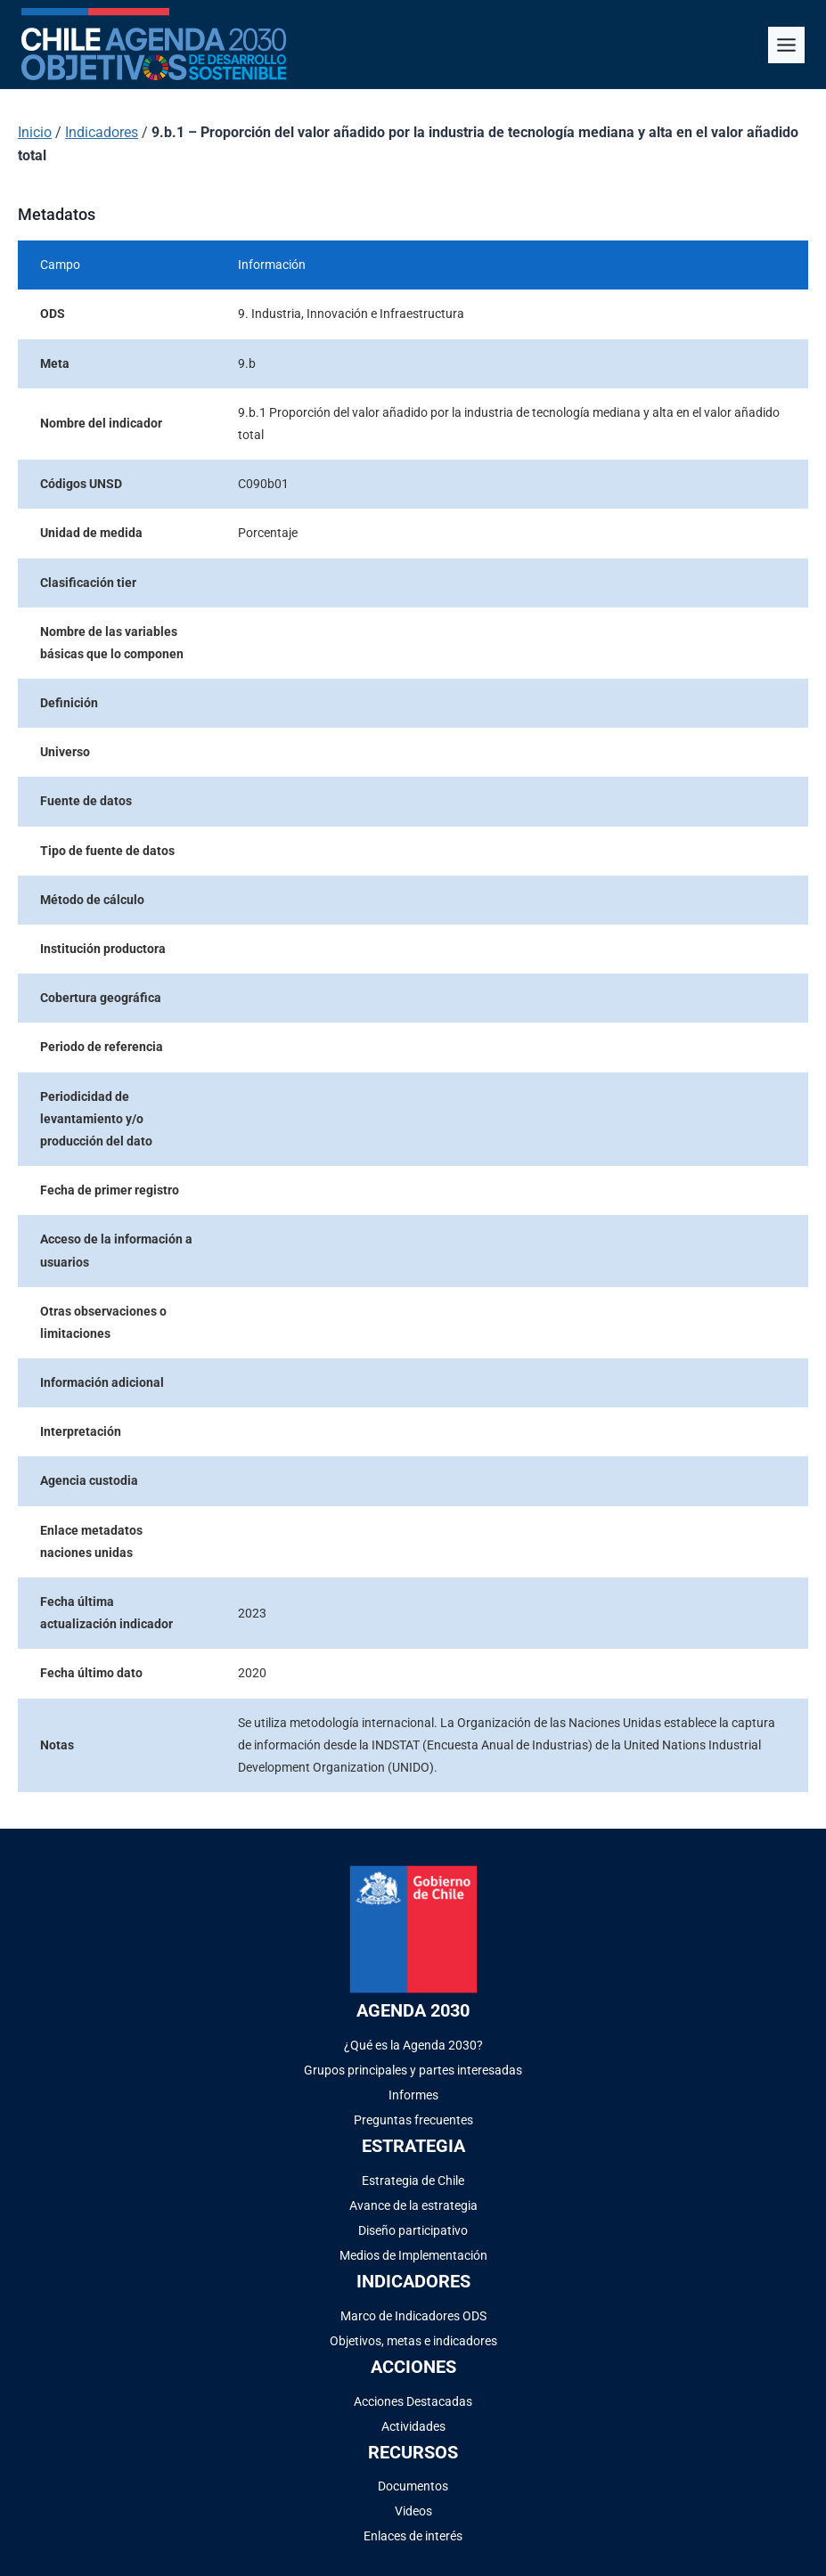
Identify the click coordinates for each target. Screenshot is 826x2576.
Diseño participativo (413, 2230)
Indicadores (101, 132)
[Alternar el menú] (786, 45)
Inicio (35, 132)
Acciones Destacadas (413, 2401)
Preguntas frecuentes (413, 2120)
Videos (413, 2511)
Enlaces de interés (413, 2536)
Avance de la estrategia (413, 2205)
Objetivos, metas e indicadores (413, 2341)
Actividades (413, 2426)
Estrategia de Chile (413, 2180)
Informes (413, 2095)
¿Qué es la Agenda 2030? (413, 2045)
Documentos (413, 2486)
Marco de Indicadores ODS (413, 2316)
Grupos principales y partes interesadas (413, 2070)
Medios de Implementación (413, 2255)
